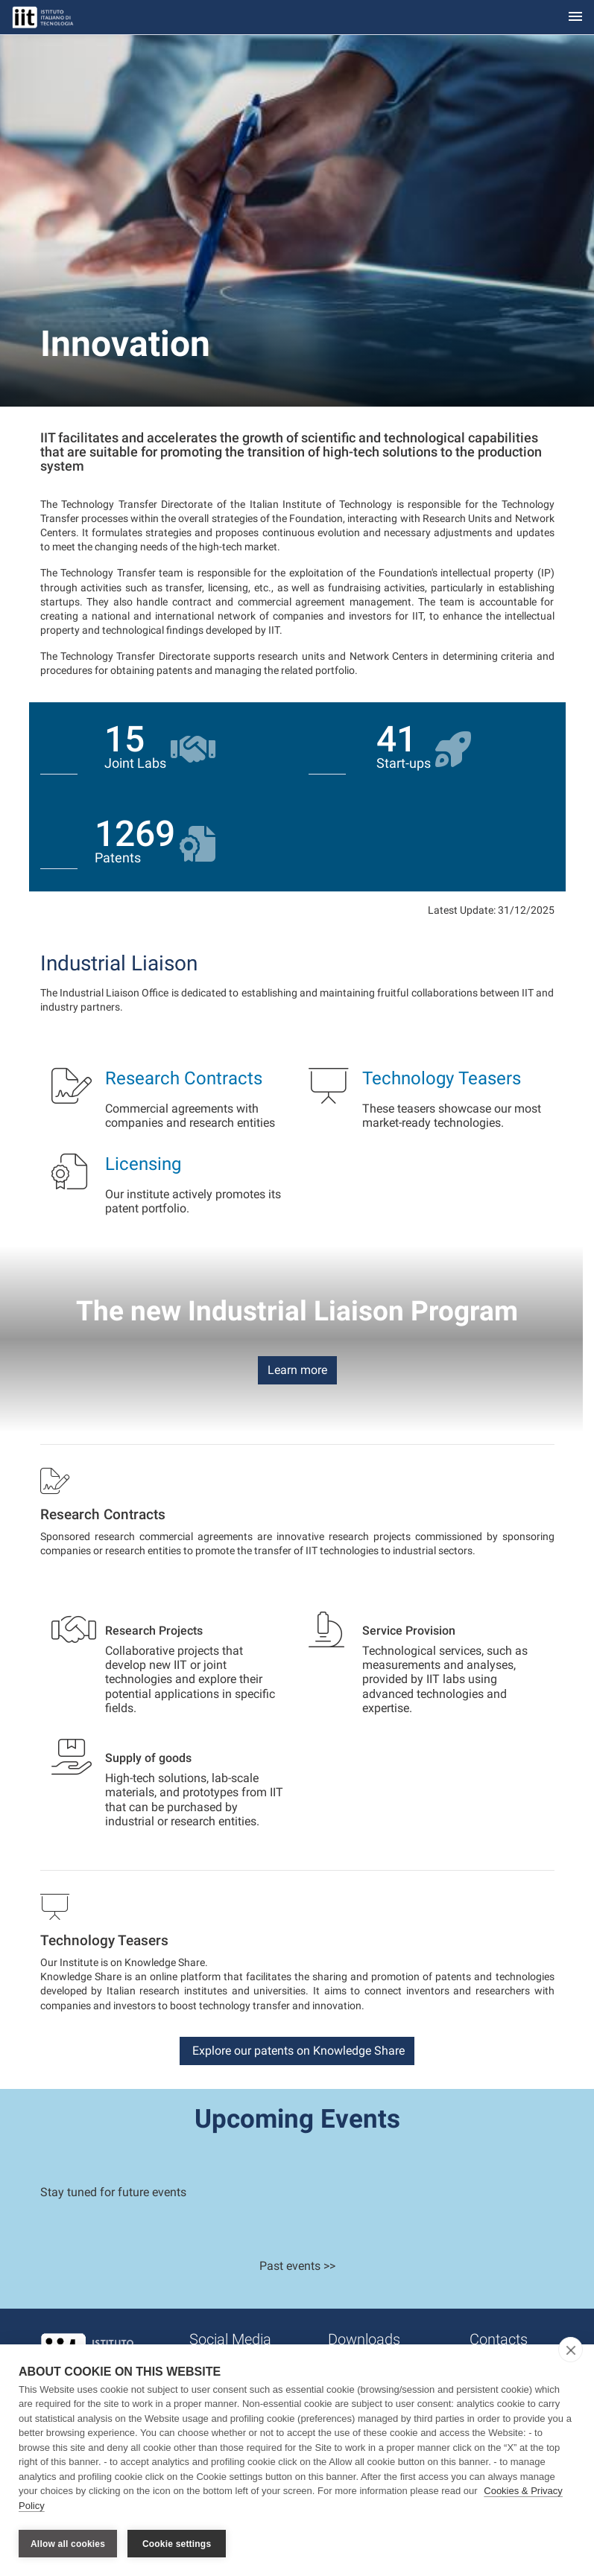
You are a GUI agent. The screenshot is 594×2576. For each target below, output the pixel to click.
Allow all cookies (68, 2544)
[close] (570, 2351)
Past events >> (297, 2266)
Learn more (297, 1370)
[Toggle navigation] (575, 17)
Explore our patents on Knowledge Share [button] (297, 2051)
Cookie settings (176, 2544)
